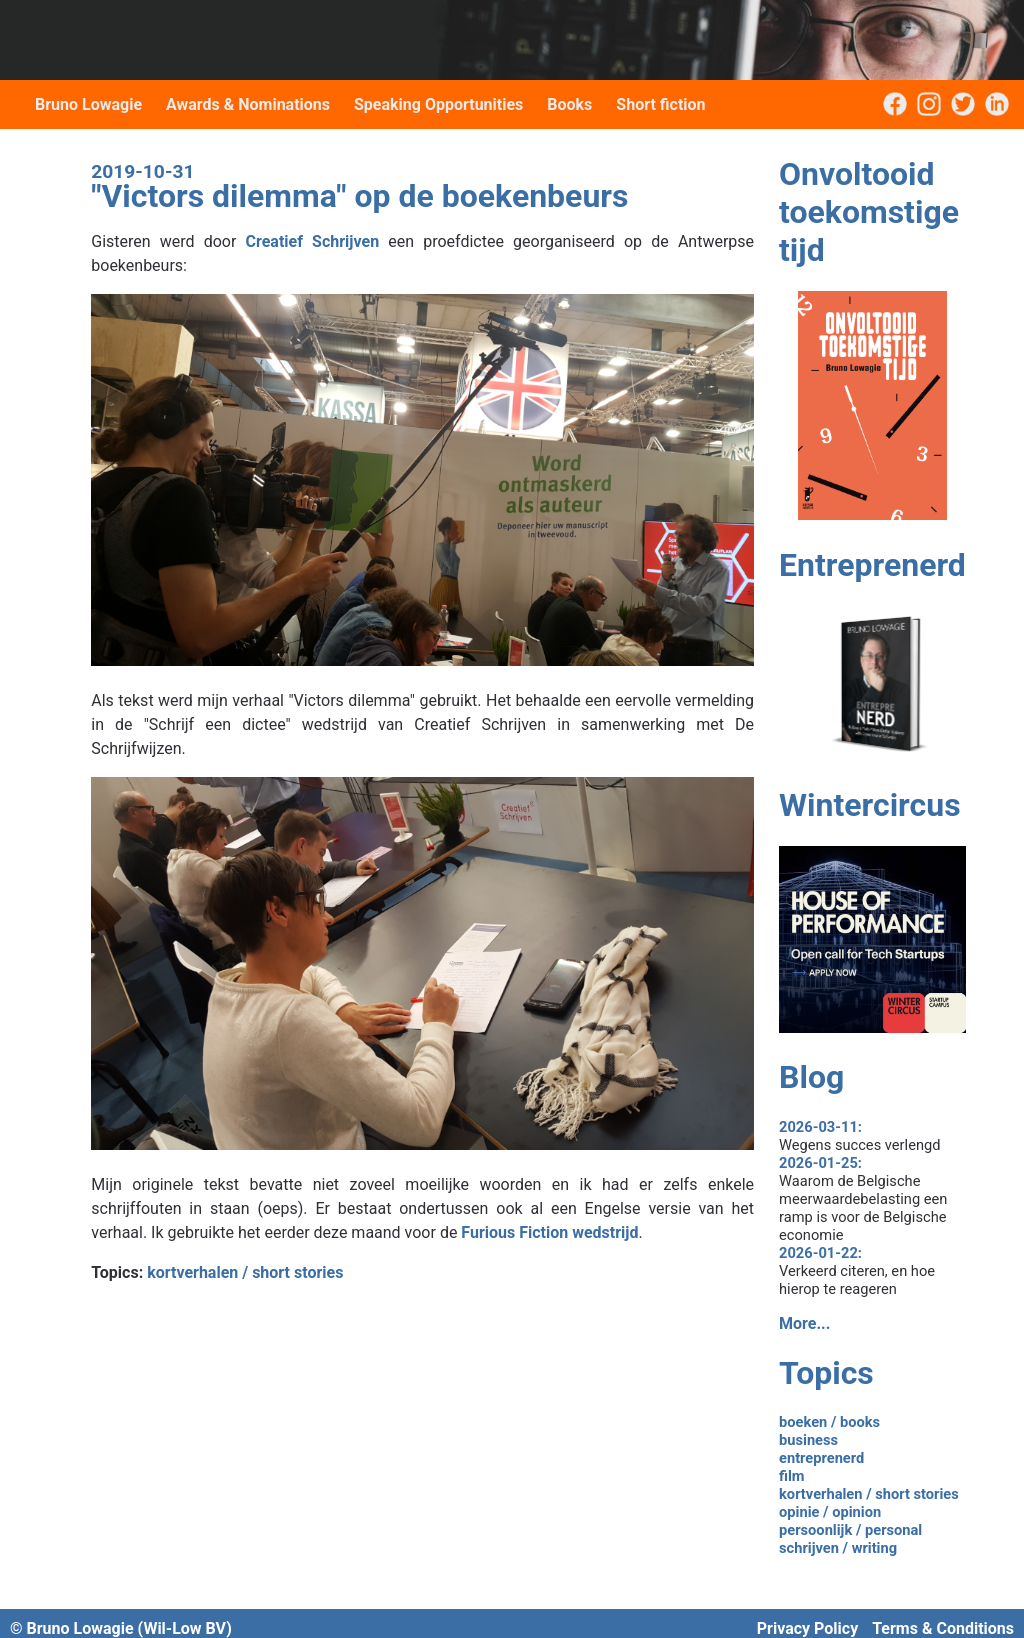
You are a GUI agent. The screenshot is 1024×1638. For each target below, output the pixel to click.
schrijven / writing (838, 1548)
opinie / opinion (830, 1512)
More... (804, 1323)
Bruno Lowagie (88, 104)
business (808, 1440)
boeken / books (829, 1422)
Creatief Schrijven (313, 241)
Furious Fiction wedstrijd (549, 1232)
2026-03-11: (820, 1127)
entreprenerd (821, 1458)
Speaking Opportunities (438, 104)
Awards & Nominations (248, 104)
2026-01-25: (820, 1163)
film (792, 1476)
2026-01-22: (820, 1253)
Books (569, 104)
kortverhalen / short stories (245, 1272)
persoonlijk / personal (850, 1530)
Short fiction (660, 104)
